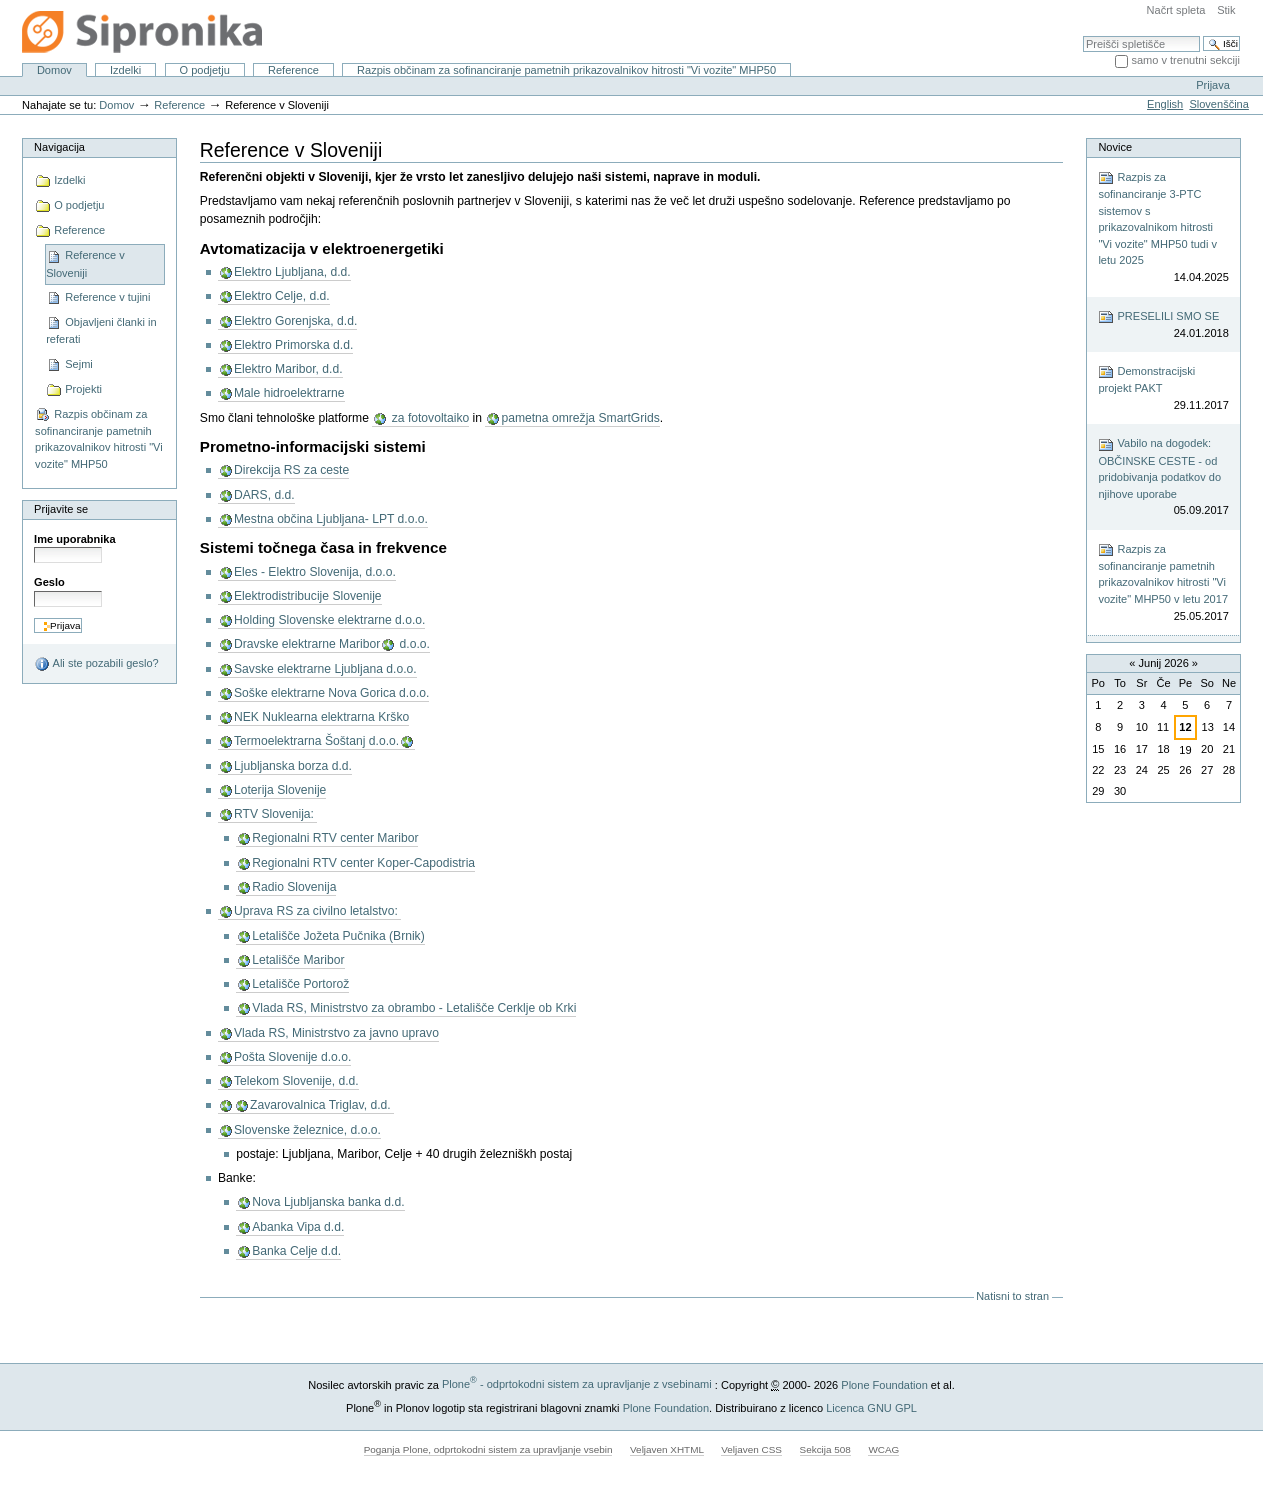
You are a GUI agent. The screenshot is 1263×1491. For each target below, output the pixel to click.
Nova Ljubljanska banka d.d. (328, 1202)
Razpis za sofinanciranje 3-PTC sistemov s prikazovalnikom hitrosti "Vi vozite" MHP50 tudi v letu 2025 (1163, 227)
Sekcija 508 (825, 1449)
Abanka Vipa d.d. (298, 1227)
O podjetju (204, 70)
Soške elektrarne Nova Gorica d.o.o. (331, 693)
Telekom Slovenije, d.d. (296, 1081)
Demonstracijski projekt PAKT (1163, 388)
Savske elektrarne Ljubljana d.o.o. (325, 669)
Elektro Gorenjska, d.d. (295, 321)
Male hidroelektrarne (289, 393)
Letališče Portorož (300, 984)
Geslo (49, 582)
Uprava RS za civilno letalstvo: (317, 911)
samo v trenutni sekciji (1185, 60)
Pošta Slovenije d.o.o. (292, 1057)
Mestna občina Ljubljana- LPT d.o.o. (331, 519)
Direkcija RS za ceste (291, 470)
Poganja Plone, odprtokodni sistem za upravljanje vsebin (488, 1449)
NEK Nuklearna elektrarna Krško (321, 717)
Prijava (1213, 85)
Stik (1226, 10)
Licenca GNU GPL (871, 1407)
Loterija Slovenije (280, 790)
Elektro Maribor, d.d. (288, 369)
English (1165, 104)
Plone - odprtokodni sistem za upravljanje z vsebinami (577, 1384)
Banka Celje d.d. (296, 1251)
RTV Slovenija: (275, 814)
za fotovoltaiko (428, 418)
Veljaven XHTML (667, 1449)
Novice (1115, 147)
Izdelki (125, 70)
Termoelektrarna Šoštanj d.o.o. (316, 741)
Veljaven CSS (751, 1449)
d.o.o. (413, 644)
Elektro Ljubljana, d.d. (292, 272)
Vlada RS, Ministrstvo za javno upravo (336, 1033)
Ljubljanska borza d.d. (293, 766)
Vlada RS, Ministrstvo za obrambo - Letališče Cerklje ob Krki (414, 1008)
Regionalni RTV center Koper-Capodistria (363, 863)
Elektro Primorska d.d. (293, 345)
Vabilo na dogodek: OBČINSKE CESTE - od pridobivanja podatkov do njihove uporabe (1163, 478)
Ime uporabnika (75, 539)
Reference (293, 70)
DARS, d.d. (264, 495)
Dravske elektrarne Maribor (307, 644)
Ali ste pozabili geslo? (96, 664)
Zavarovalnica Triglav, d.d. (322, 1105)
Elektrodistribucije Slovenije (308, 596)
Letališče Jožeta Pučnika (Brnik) (338, 936)
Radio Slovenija (294, 887)
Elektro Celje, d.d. (282, 296)
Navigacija (59, 147)
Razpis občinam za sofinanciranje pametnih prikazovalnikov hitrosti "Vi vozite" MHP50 (566, 70)
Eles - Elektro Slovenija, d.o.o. (315, 572)
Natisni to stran (1012, 1296)
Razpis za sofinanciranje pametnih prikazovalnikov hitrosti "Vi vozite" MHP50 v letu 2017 (1163, 583)
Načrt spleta (1176, 10)
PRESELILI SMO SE (1163, 325)
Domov (54, 70)
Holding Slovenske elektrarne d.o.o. (329, 620)
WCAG (883, 1449)
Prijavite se (61, 509)
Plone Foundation (884, 1384)
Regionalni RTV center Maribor (335, 838)
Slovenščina (1218, 104)
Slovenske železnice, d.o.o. (307, 1130)
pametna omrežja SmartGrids (580, 418)
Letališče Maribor (298, 960)
